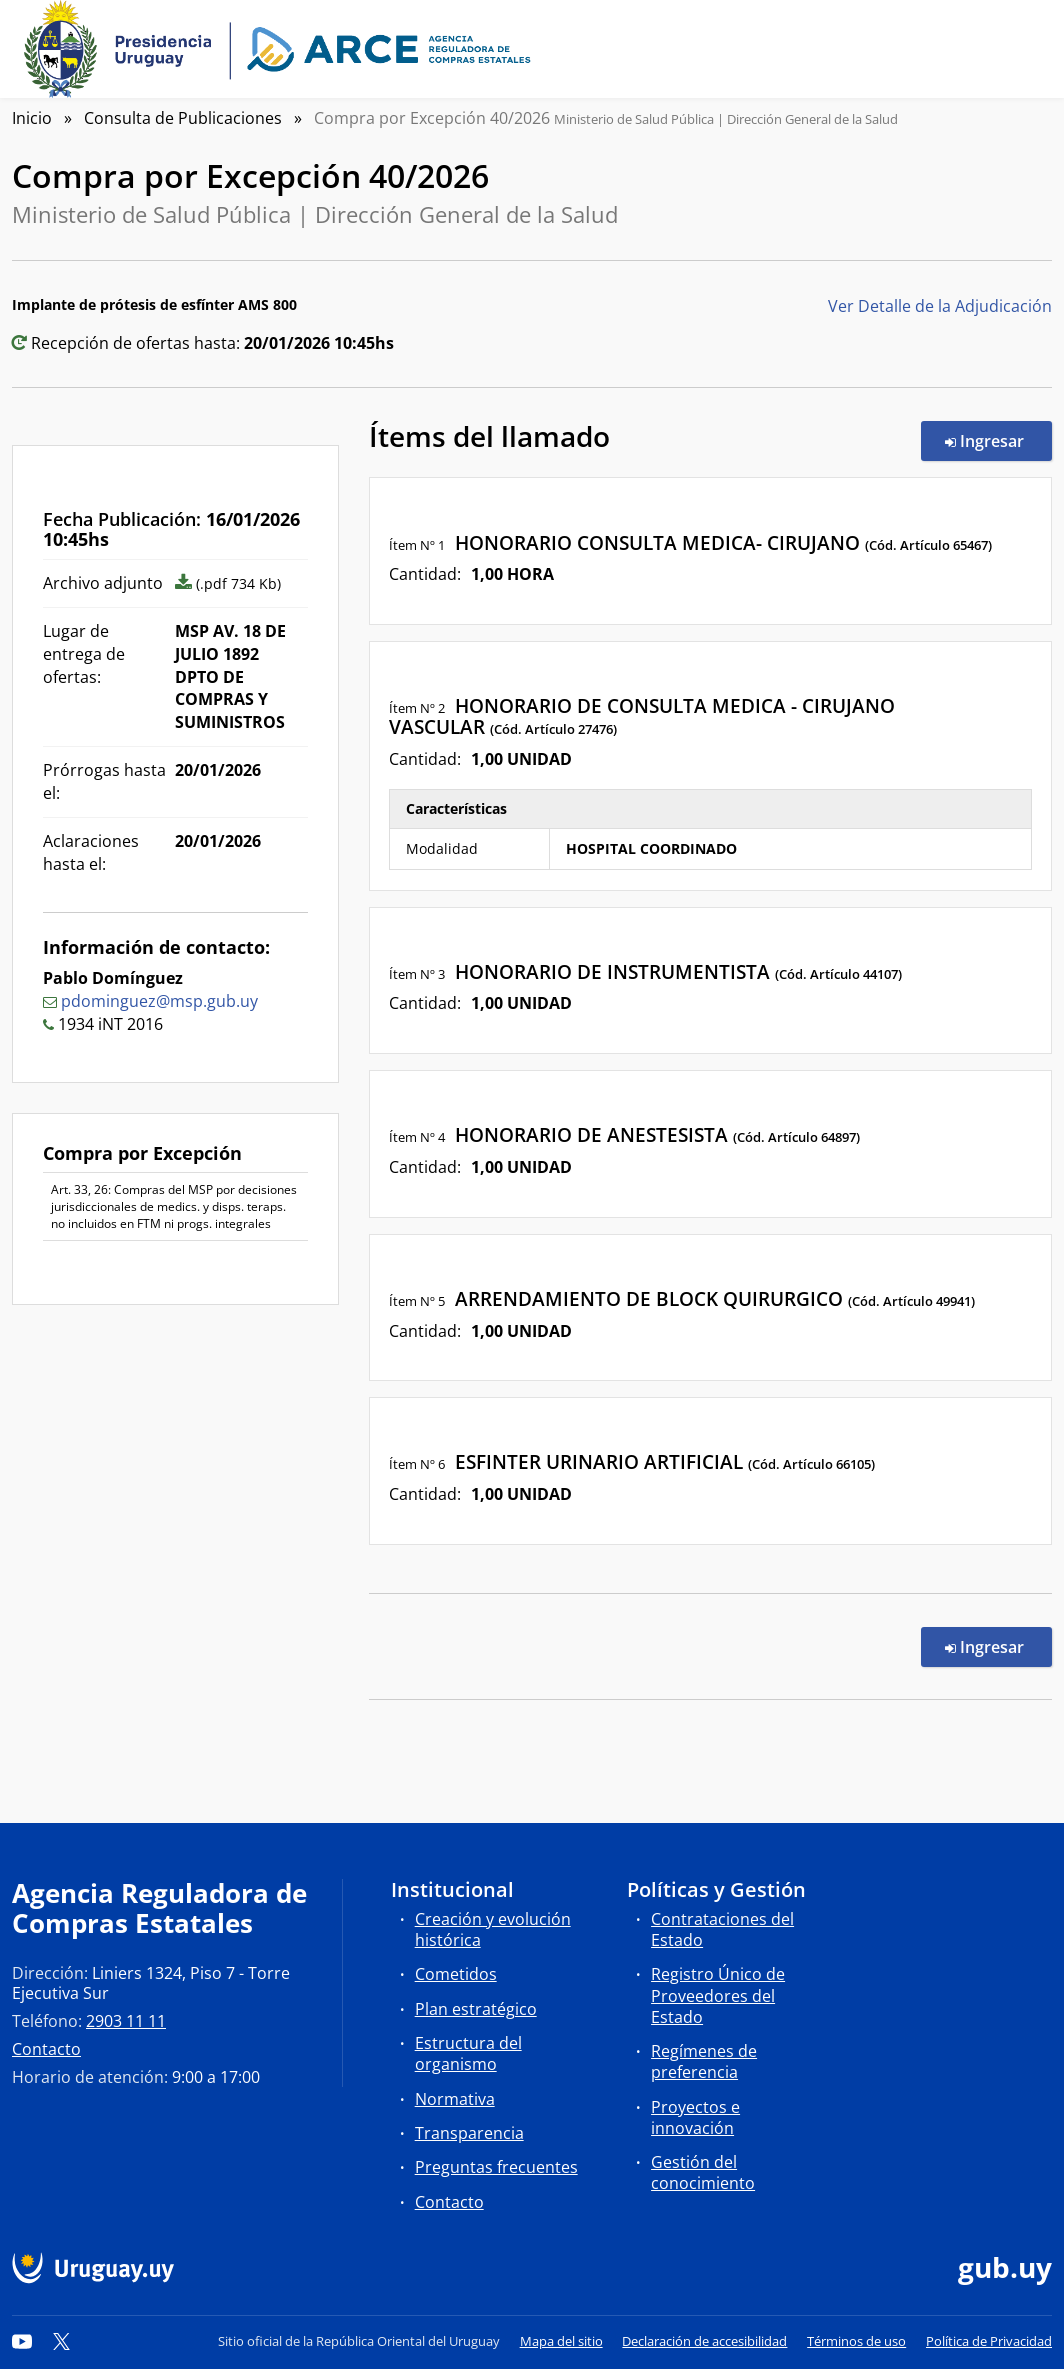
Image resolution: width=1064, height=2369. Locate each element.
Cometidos (456, 1974)
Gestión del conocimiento (703, 2172)
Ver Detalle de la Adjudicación (940, 306)
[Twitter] (62, 2341)
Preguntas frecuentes (496, 2167)
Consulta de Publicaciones (183, 118)
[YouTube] (22, 2341)
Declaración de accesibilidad (704, 2341)
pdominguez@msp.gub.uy (159, 1001)
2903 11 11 (126, 2021)
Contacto (46, 2049)
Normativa (455, 2099)
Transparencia (469, 2133)
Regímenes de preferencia (704, 2061)
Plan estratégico (476, 2009)
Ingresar (998, 440)
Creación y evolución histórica (493, 1929)
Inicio (32, 118)
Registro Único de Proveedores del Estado (718, 1995)
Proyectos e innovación (695, 2117)
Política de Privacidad (989, 2341)
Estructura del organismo (468, 2053)
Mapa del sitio (561, 2341)
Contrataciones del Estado (722, 1929)
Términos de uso (856, 2341)
